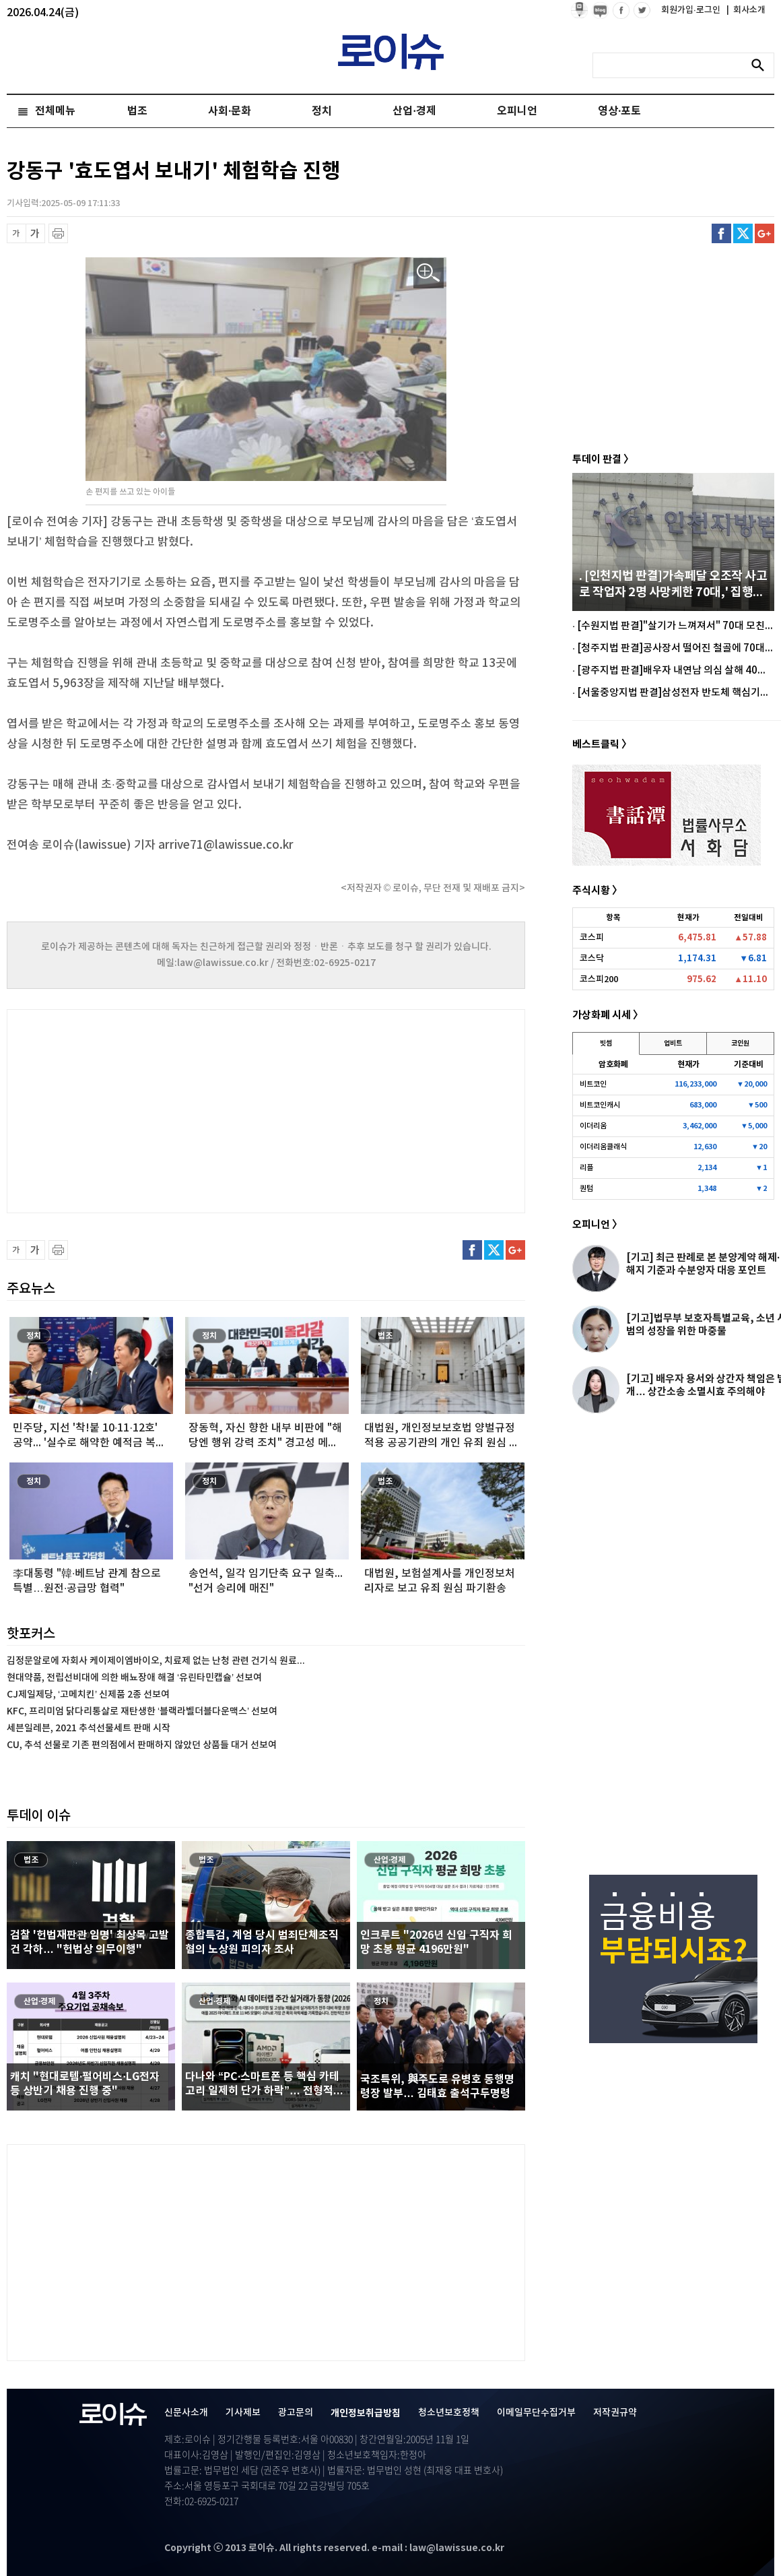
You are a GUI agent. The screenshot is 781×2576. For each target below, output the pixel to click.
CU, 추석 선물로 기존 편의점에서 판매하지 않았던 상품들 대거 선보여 (142, 1745)
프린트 (58, 233)
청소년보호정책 (448, 2412)
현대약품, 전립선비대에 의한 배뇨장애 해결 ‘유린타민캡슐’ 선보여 (134, 1677)
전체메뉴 (55, 111)
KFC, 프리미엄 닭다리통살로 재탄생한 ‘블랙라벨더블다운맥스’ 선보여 (142, 1711)
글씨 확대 (35, 233)
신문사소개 (186, 2412)
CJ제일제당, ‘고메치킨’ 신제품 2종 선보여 (88, 1694)
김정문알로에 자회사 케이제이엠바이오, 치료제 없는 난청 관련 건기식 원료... (156, 1661)
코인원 (740, 1043)
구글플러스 (764, 233)
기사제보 (243, 2412)
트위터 (743, 233)
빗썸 (606, 1043)
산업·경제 (414, 111)
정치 (322, 111)
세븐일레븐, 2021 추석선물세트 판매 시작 (88, 1728)
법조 (137, 111)
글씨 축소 (16, 233)
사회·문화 (229, 111)
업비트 (673, 1043)
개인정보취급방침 (366, 2413)
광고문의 (295, 2412)
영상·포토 (619, 111)
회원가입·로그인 (691, 10)
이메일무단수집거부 (536, 2412)
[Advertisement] (141, 1109)
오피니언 (517, 111)
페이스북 (721, 233)
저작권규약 (615, 2412)
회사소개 (746, 10)
